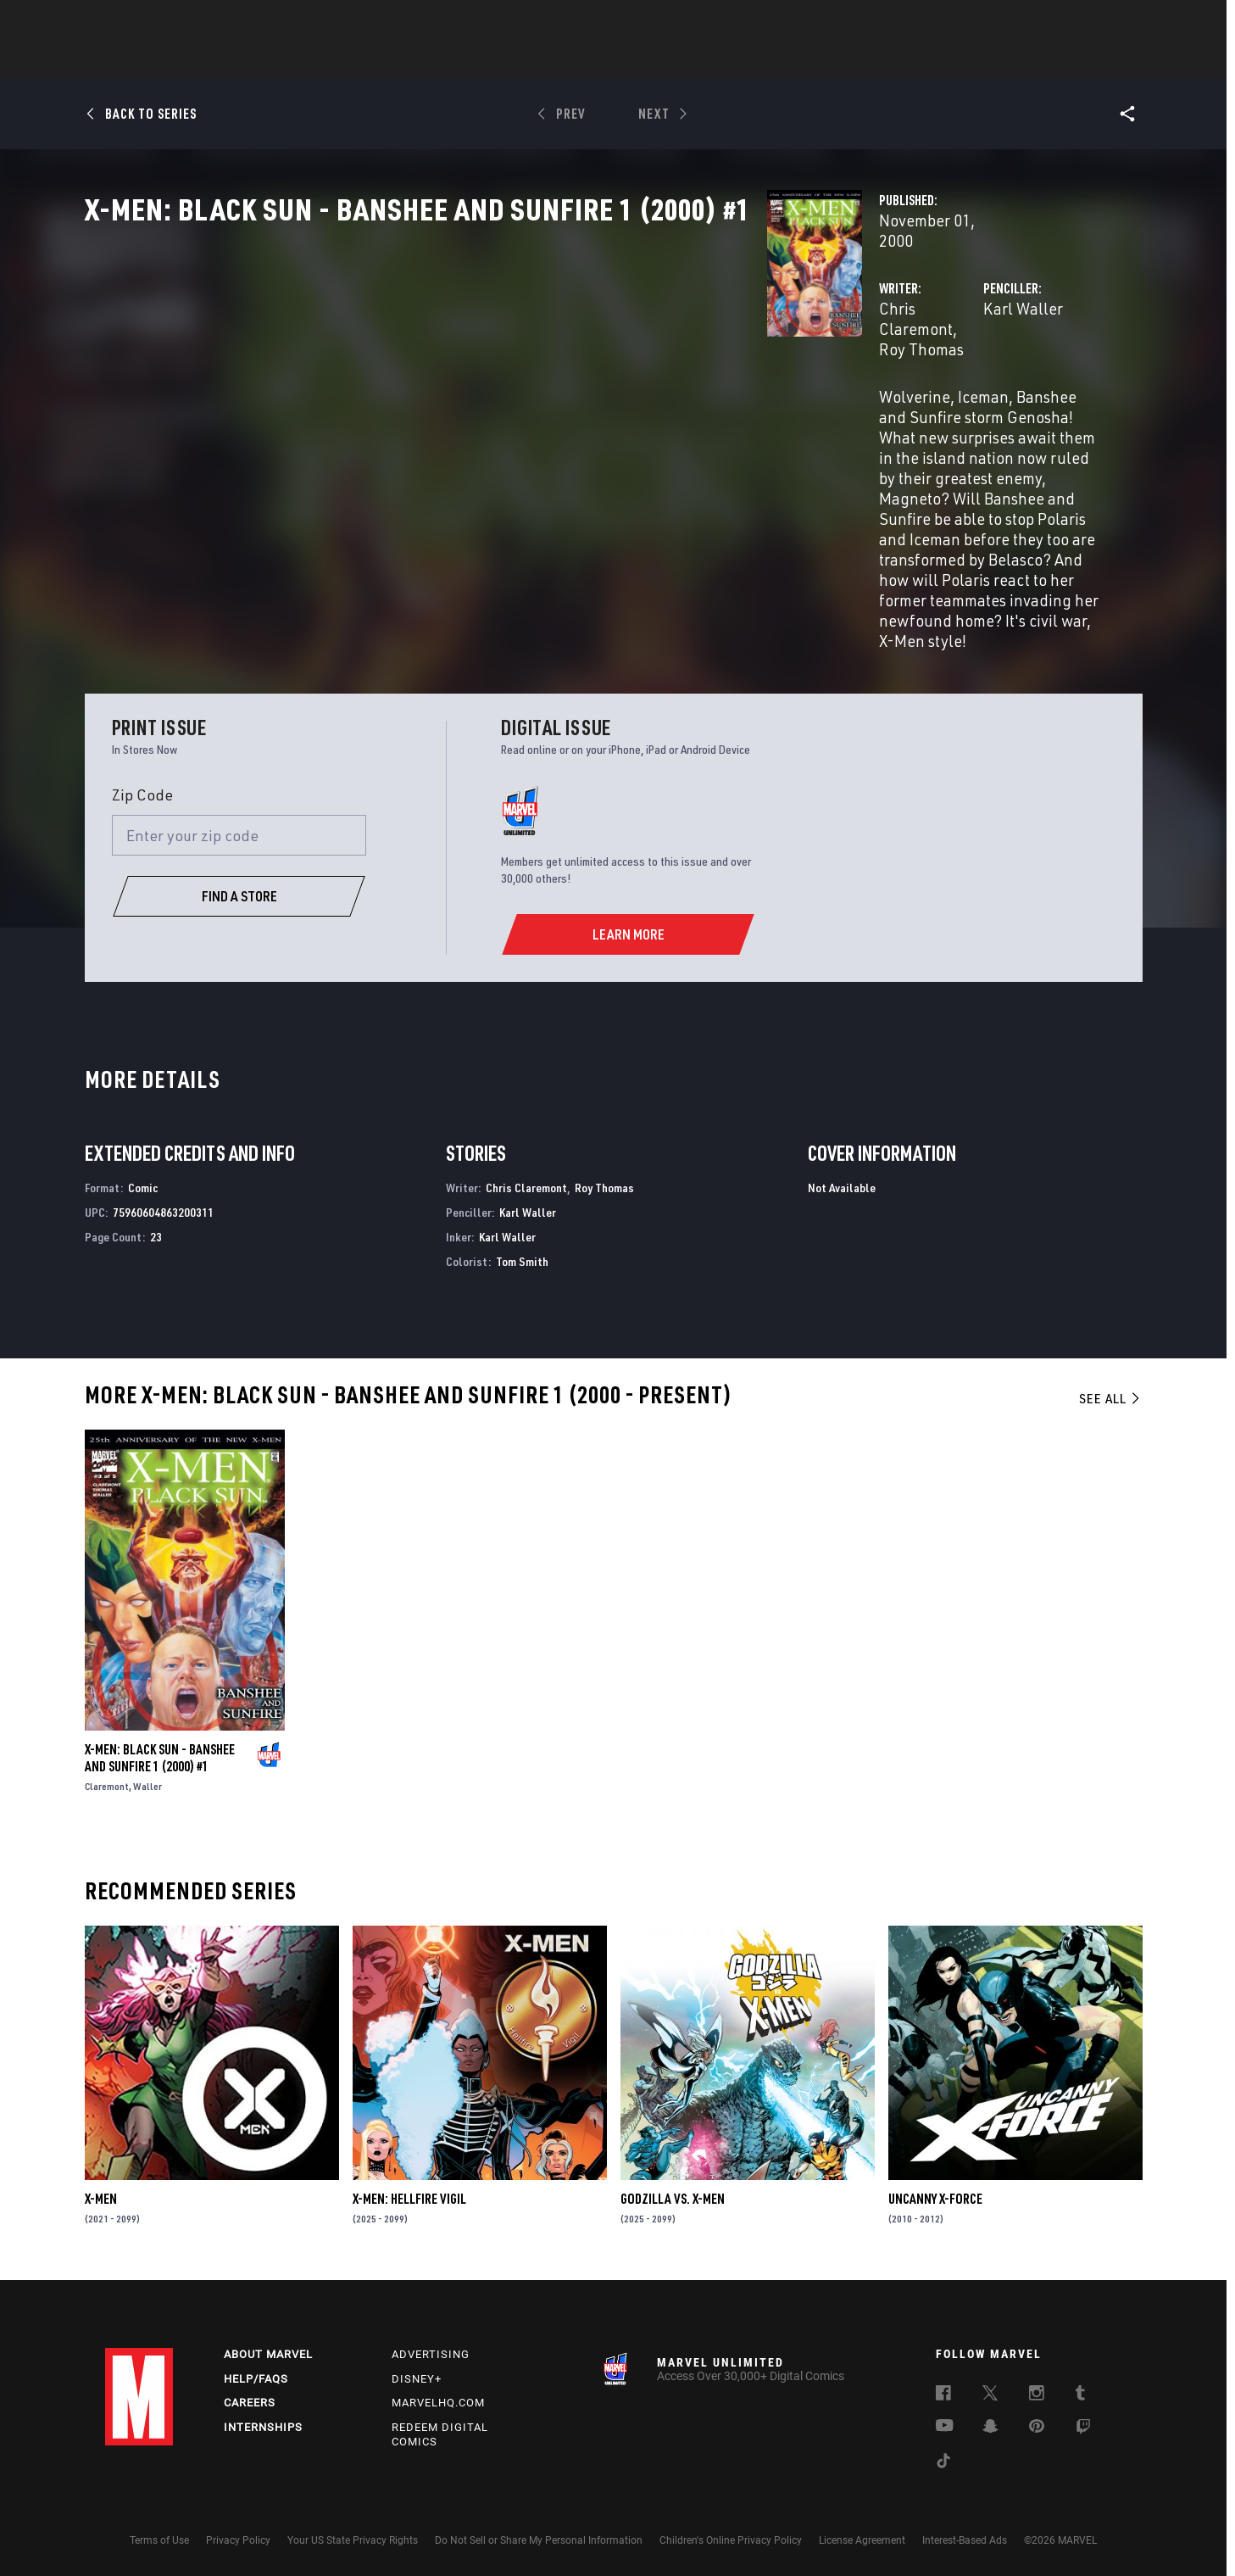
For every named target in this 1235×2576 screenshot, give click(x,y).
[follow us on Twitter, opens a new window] (990, 2390)
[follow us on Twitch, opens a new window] (1083, 2424)
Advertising (431, 2349)
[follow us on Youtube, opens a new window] (945, 2421)
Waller (147, 1781)
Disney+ (417, 2373)
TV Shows (664, 60)
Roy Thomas (565, 362)
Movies (590, 60)
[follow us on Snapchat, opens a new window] (990, 2423)
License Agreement (862, 2536)
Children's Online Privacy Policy (730, 2536)
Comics (425, 60)
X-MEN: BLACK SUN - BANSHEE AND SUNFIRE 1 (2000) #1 (160, 1753)
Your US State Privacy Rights (352, 2536)
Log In (167, 22)
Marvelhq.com (438, 2398)
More (865, 60)
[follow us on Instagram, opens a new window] (1036, 2390)
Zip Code (142, 789)
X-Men (101, 2194)
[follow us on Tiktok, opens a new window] (943, 2458)
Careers (249, 2398)
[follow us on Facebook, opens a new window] (943, 2390)
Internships (263, 2423)
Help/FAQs (256, 2373)
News (362, 60)
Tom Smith (522, 1256)
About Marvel (268, 2349)
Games (737, 60)
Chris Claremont (458, 362)
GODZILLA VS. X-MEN (672, 2194)
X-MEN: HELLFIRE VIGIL (409, 2194)
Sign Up (222, 22)
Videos (803, 60)
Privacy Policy (238, 2536)
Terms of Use (159, 2536)
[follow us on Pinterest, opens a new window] (1036, 2422)
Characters (508, 60)
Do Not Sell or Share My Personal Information (539, 2536)
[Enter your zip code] (239, 830)
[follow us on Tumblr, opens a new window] (1080, 2390)
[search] (1100, 21)
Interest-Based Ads (964, 2536)
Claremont (107, 1781)
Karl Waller (785, 362)
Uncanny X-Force (935, 2194)
